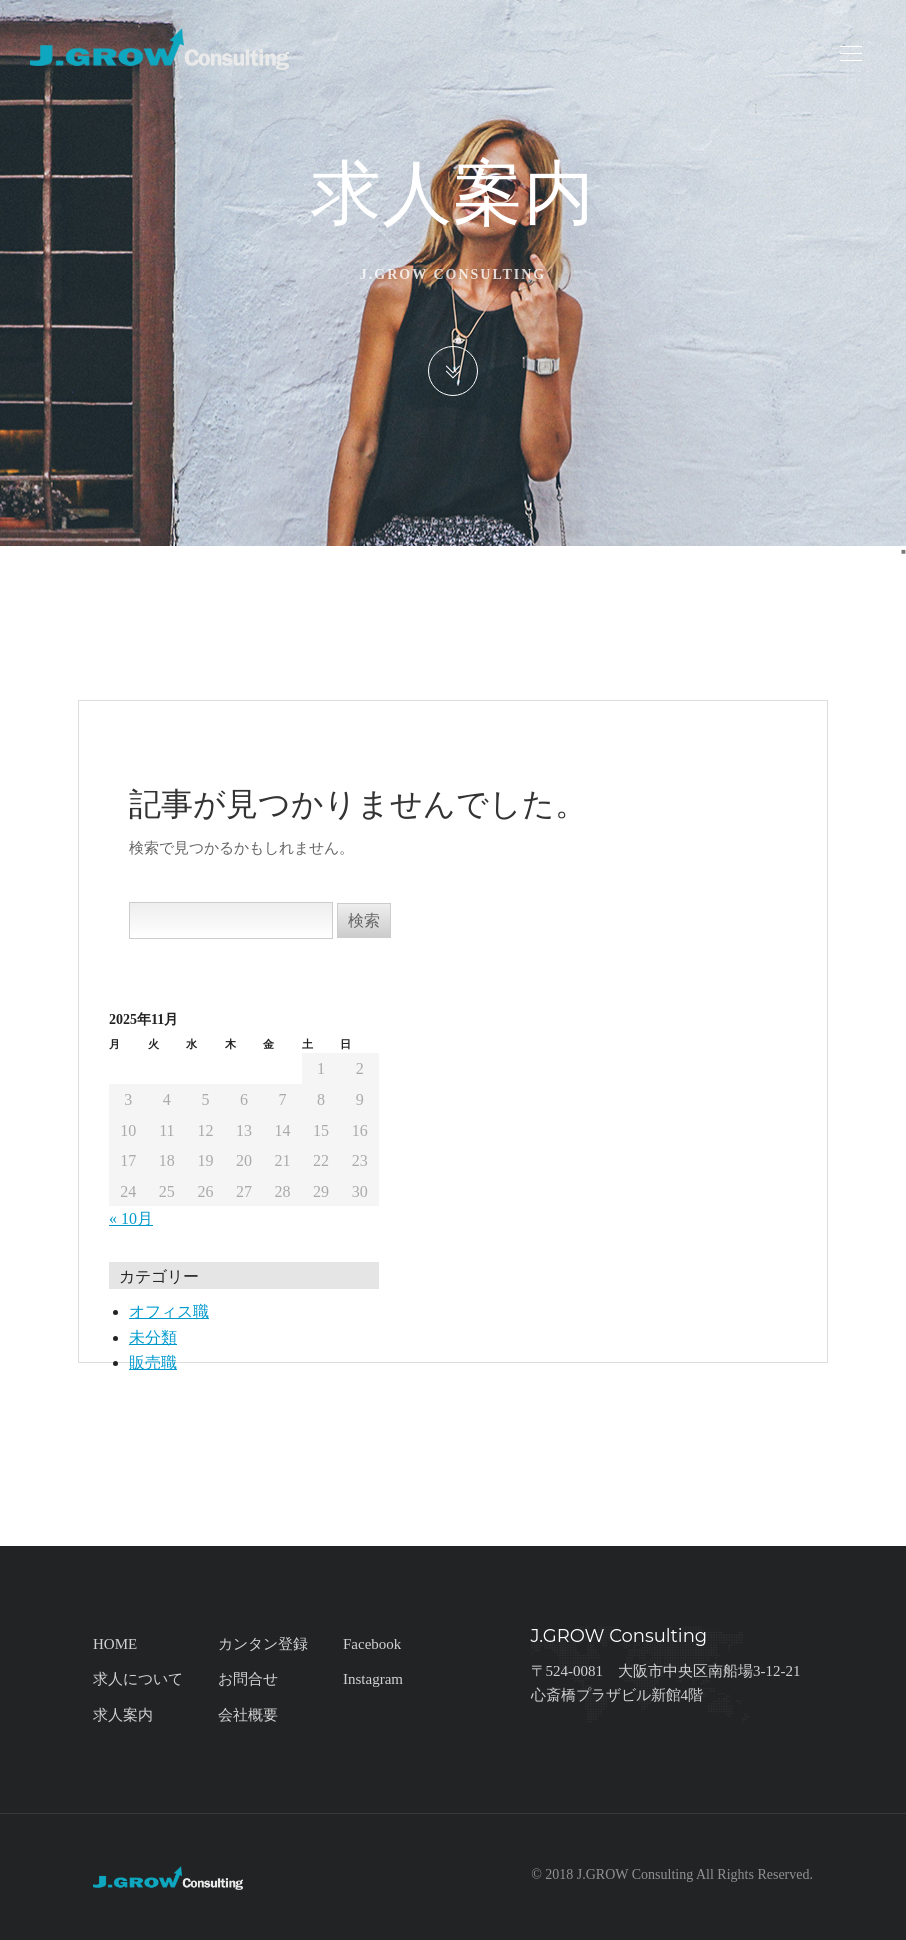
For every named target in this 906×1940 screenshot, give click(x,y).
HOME (115, 1644)
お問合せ (248, 1679)
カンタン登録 (263, 1644)
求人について (138, 1679)
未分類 (153, 1337)
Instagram (373, 1679)
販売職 (153, 1362)
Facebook (372, 1644)
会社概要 (248, 1715)
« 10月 (131, 1218)
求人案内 (123, 1715)
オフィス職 (169, 1311)
